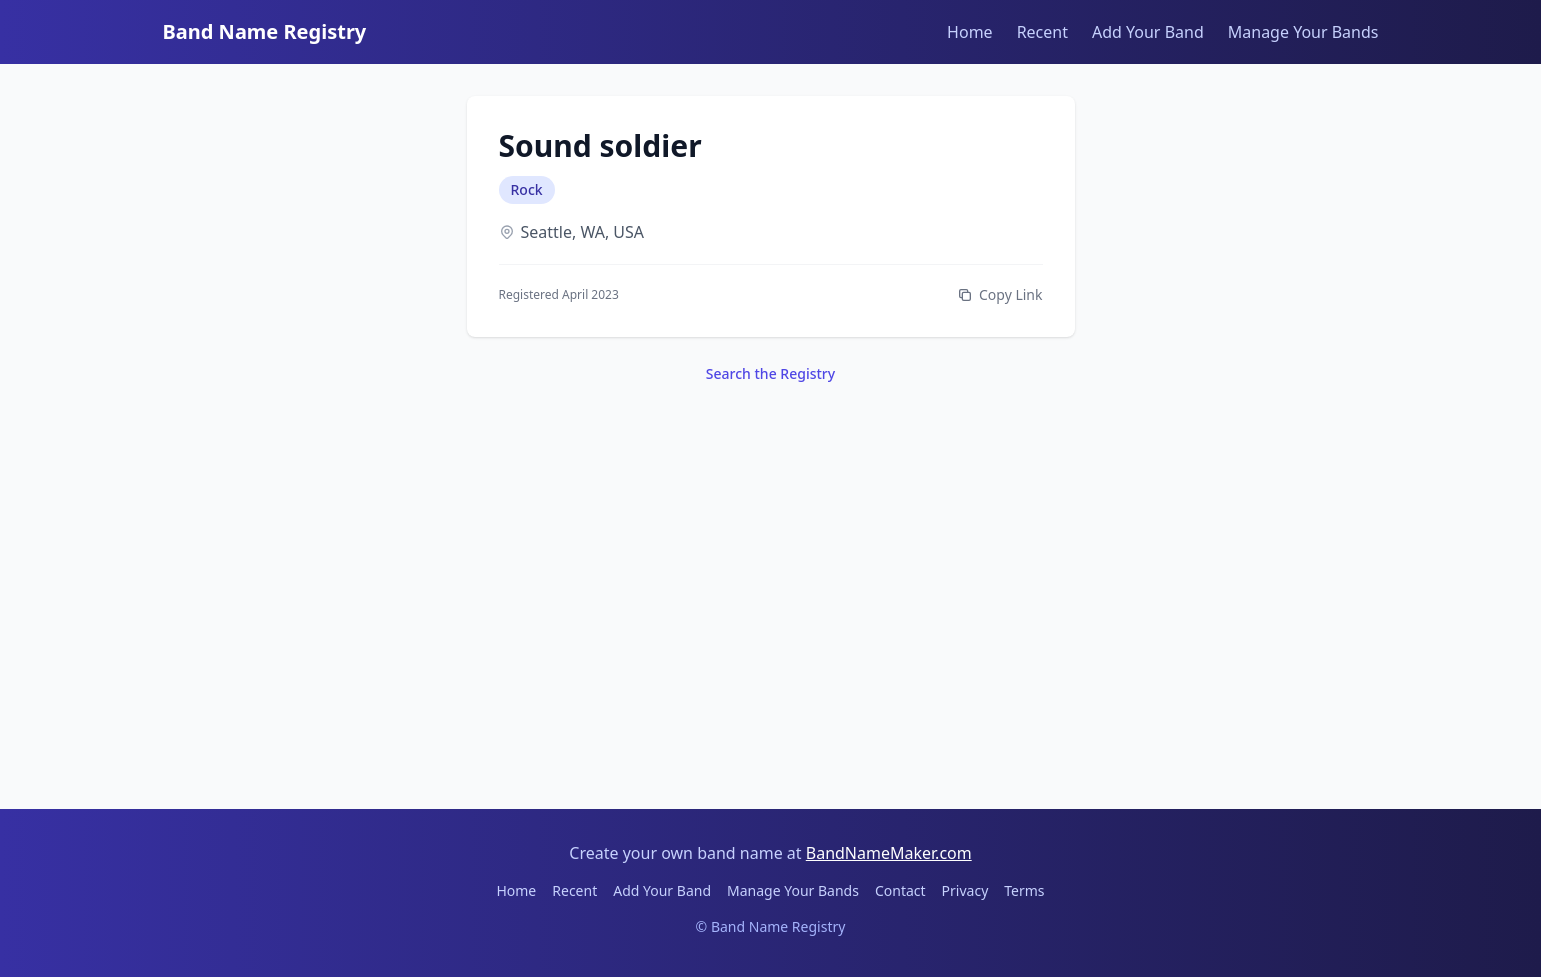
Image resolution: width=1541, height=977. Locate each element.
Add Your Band (1148, 32)
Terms (1024, 890)
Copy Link (1000, 294)
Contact (900, 890)
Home (970, 32)
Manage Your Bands (1303, 32)
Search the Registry (770, 373)
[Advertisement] (771, 589)
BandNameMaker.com (889, 853)
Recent (1042, 32)
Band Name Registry (265, 31)
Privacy (965, 890)
